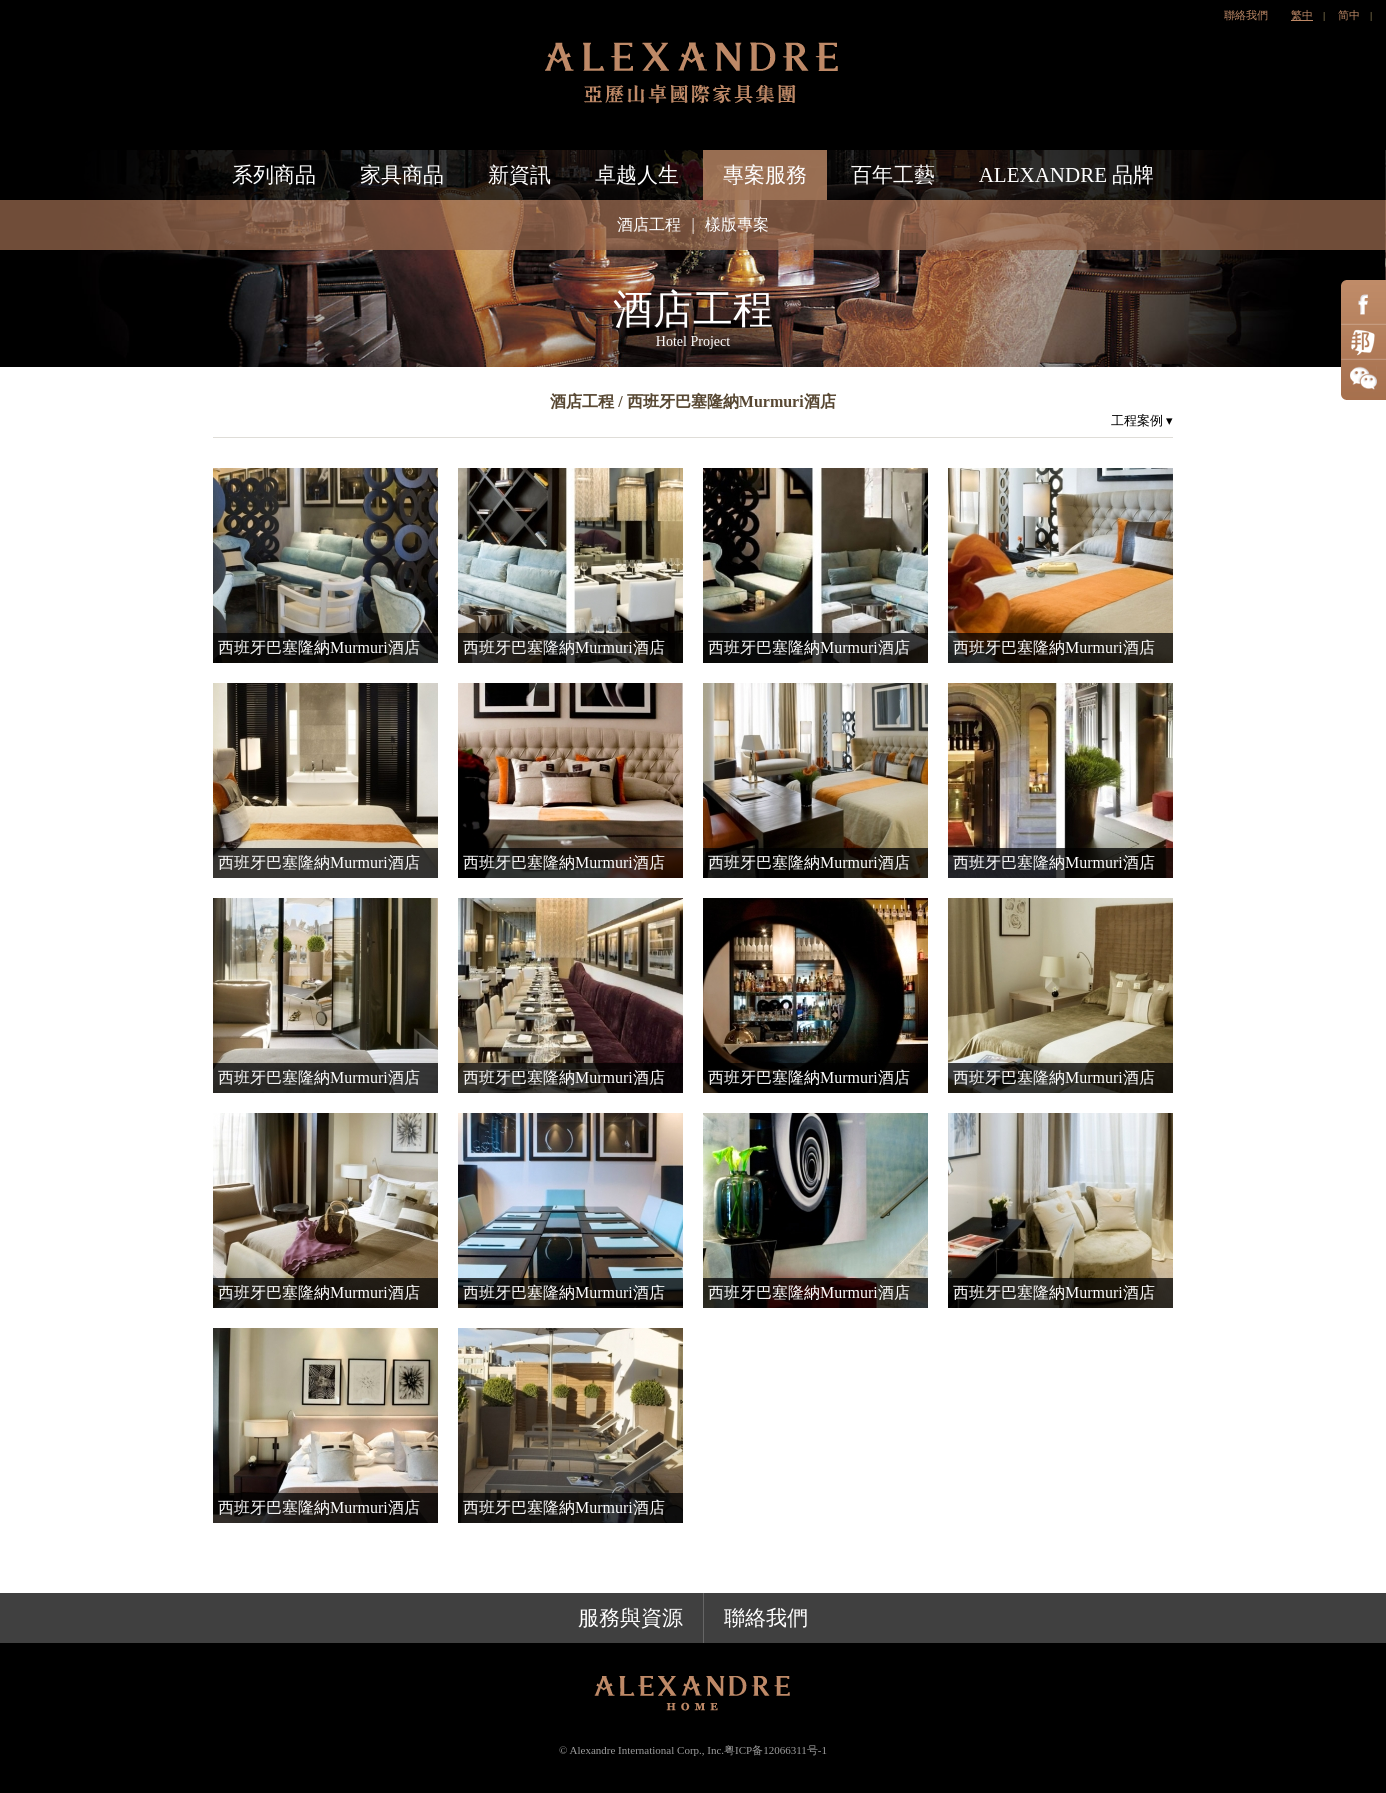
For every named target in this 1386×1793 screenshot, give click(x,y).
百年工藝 (893, 175)
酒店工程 (649, 224)
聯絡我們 (1246, 15)
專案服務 (765, 175)
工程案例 (1142, 420)
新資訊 (519, 175)
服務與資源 (630, 1618)
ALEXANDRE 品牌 (1067, 175)
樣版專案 (737, 224)
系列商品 (274, 175)
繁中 (1302, 15)
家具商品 (402, 175)
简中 (1349, 15)
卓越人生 (637, 175)
